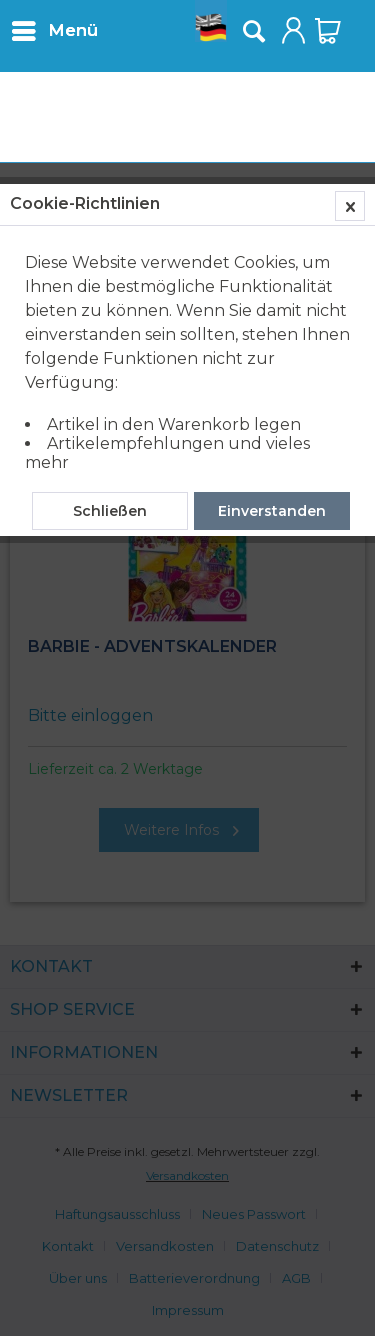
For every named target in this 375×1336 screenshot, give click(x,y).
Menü (55, 27)
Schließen (110, 511)
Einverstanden (272, 511)
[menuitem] (54, 30)
